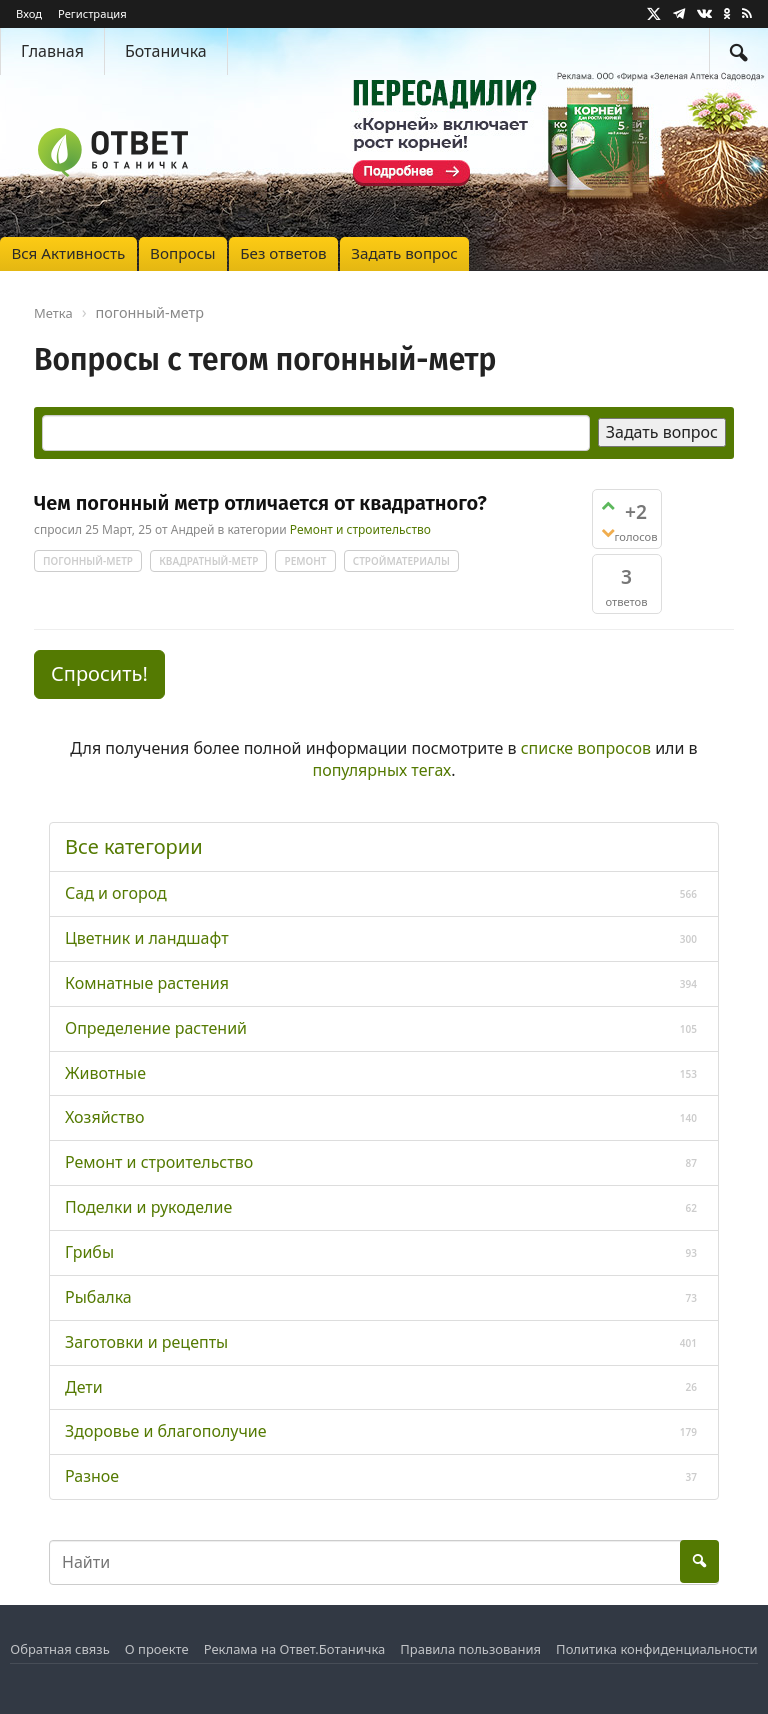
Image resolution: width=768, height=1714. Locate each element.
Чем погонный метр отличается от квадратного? (260, 503)
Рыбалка (98, 1297)
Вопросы (182, 253)
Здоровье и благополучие (166, 1431)
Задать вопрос (404, 253)
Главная (52, 51)
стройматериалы (401, 561)
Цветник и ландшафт (147, 938)
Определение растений (156, 1028)
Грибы (89, 1252)
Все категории (134, 846)
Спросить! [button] (99, 673)
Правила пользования (470, 1649)
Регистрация (92, 13)
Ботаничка (166, 51)
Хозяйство (104, 1117)
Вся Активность (68, 253)
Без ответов (283, 253)
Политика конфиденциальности (657, 1649)
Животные (105, 1073)
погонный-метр (88, 561)
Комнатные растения (147, 983)
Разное (92, 1476)
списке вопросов (586, 748)
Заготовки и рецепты (146, 1342)
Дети (84, 1387)
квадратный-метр (208, 561)
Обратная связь (59, 1649)
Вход (29, 13)
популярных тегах (381, 770)
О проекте (157, 1649)
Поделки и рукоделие (148, 1207)
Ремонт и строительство (360, 530)
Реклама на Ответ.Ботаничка (295, 1649)
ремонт (305, 561)
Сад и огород (116, 893)
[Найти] (739, 51)
